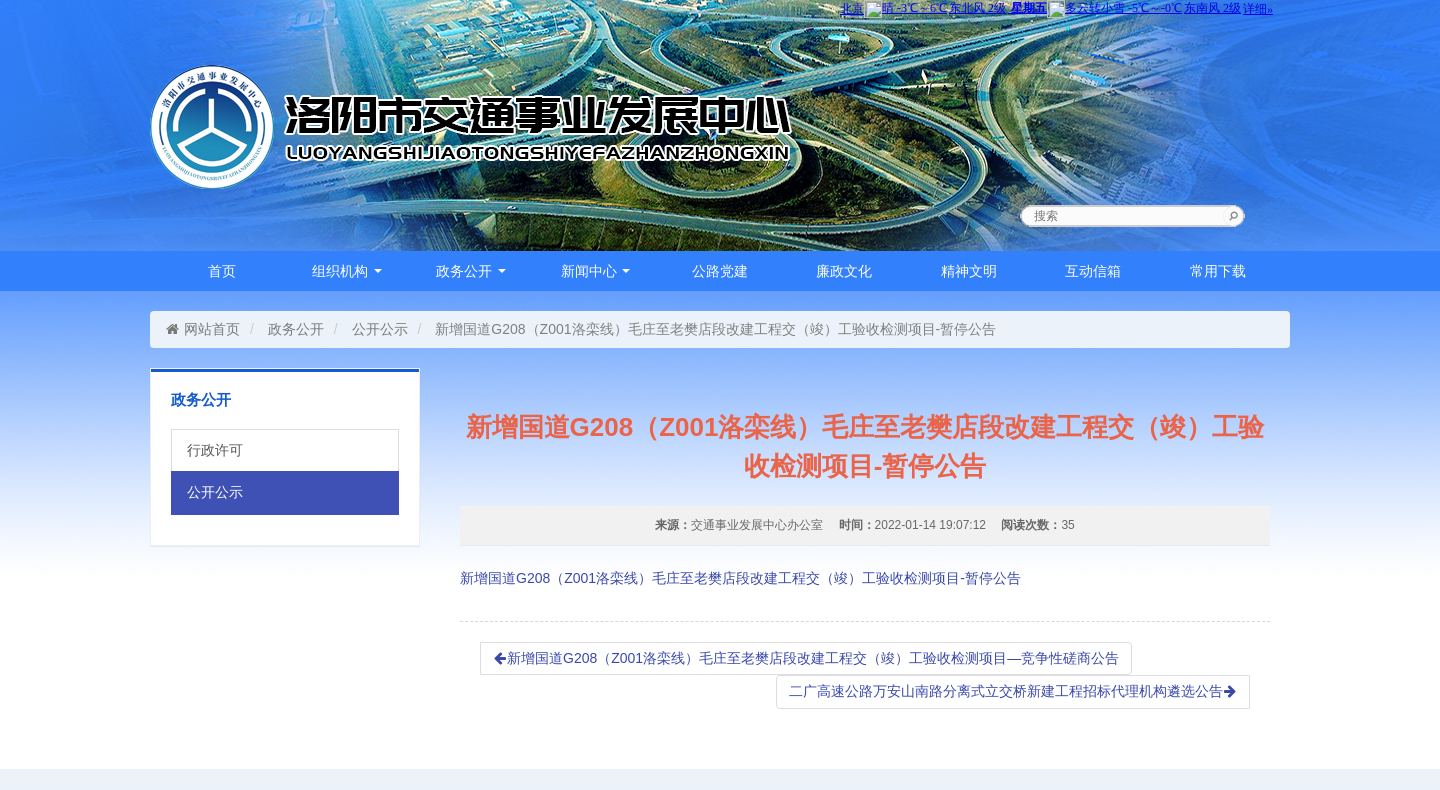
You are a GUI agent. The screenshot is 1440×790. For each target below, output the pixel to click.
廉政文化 (844, 271)
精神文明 (969, 271)
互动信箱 (1093, 271)
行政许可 (215, 450)
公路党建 (720, 271)
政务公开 (471, 271)
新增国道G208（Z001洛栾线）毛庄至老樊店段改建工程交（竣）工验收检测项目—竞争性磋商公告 (806, 658)
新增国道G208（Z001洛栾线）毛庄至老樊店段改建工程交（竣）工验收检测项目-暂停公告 (740, 578)
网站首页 (202, 329)
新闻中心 (596, 271)
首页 (222, 271)
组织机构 (347, 271)
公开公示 (380, 329)
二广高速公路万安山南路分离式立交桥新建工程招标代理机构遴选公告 (1013, 691)
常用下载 (1218, 271)
